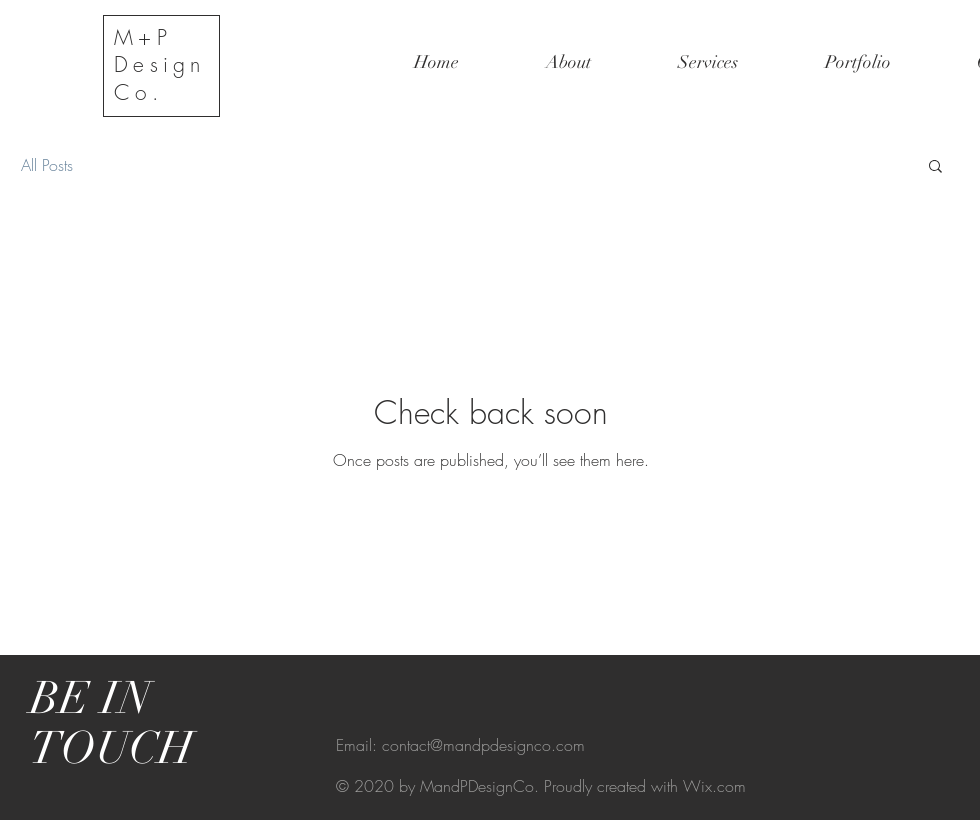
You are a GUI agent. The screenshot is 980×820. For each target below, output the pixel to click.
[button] (935, 167)
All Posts (47, 165)
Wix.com (714, 786)
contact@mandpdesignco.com (483, 745)
